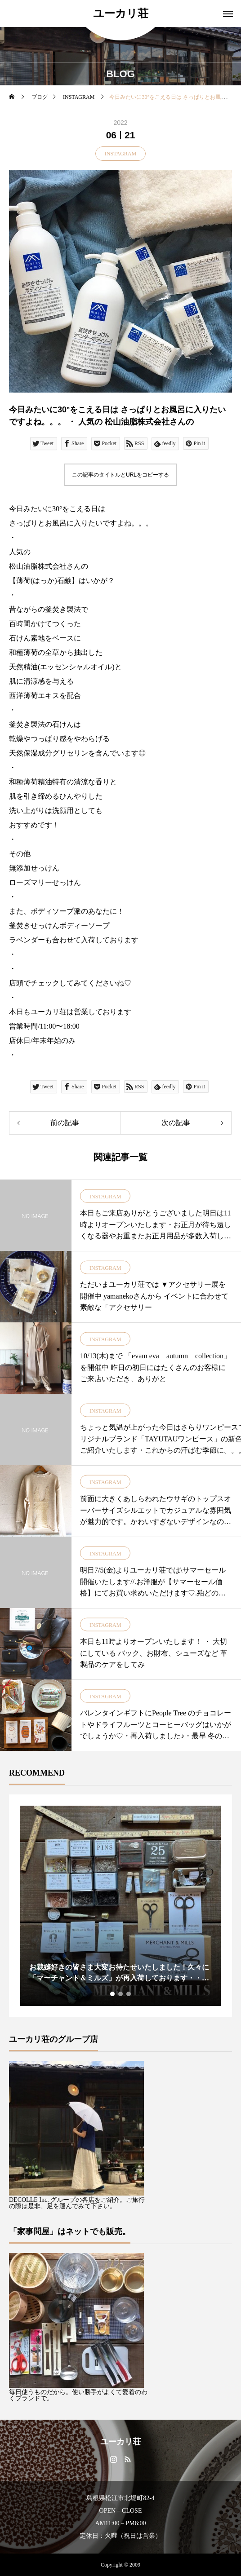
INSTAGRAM (120, 153)
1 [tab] (113, 1994)
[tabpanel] (120, 1906)
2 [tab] (121, 1994)
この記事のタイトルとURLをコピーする (120, 475)
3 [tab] (129, 1994)
